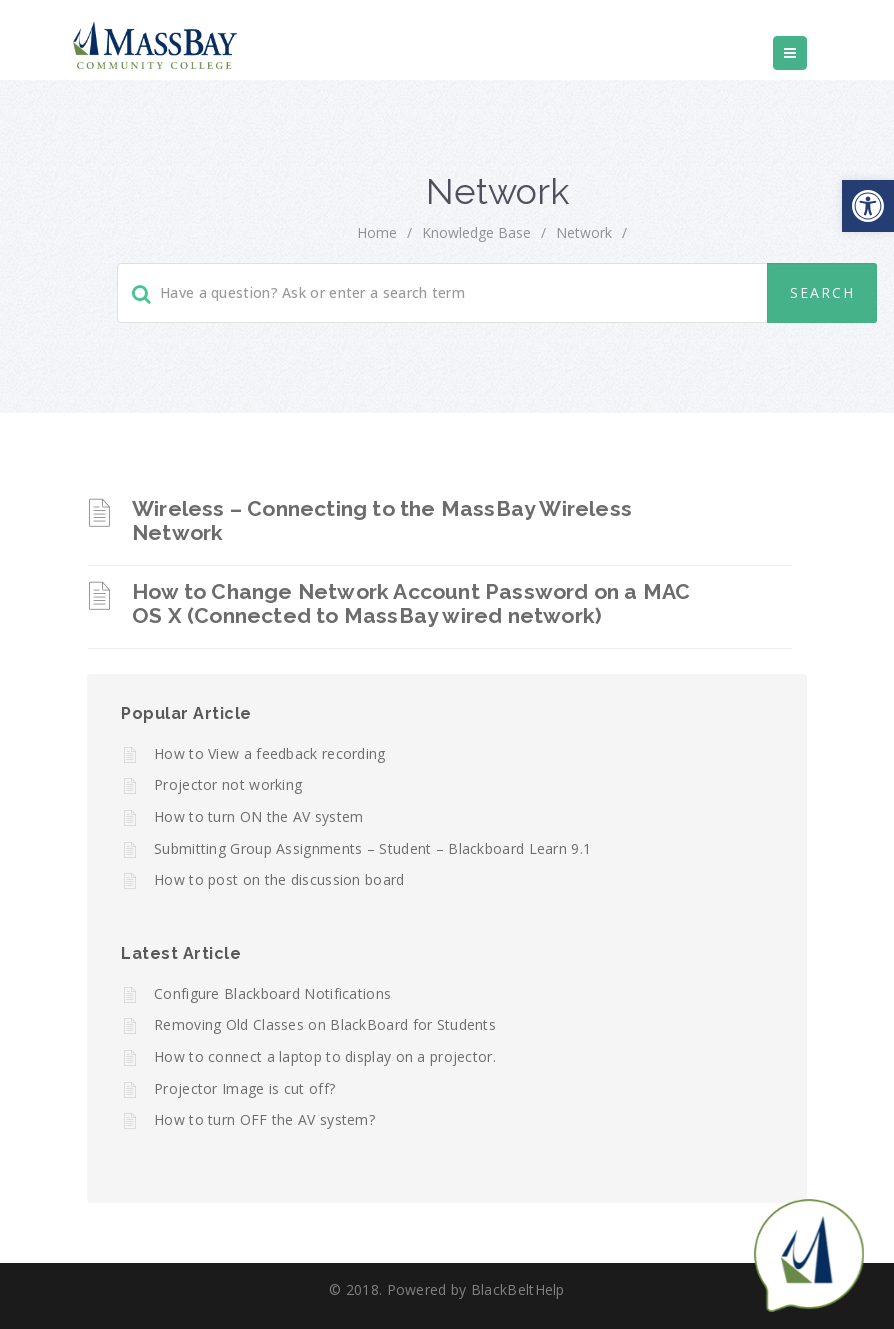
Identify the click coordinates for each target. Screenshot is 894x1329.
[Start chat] (809, 1254)
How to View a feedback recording (270, 753)
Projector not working (228, 784)
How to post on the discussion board (279, 879)
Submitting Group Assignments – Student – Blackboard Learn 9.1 (372, 848)
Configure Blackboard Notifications (272, 993)
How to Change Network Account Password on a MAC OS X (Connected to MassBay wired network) (411, 603)
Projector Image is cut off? (244, 1088)
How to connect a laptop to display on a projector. (325, 1056)
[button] (868, 206)
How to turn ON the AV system (258, 816)
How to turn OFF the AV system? (264, 1119)
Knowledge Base (476, 232)
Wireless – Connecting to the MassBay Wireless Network (382, 520)
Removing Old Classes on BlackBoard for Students (325, 1024)
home (377, 232)
